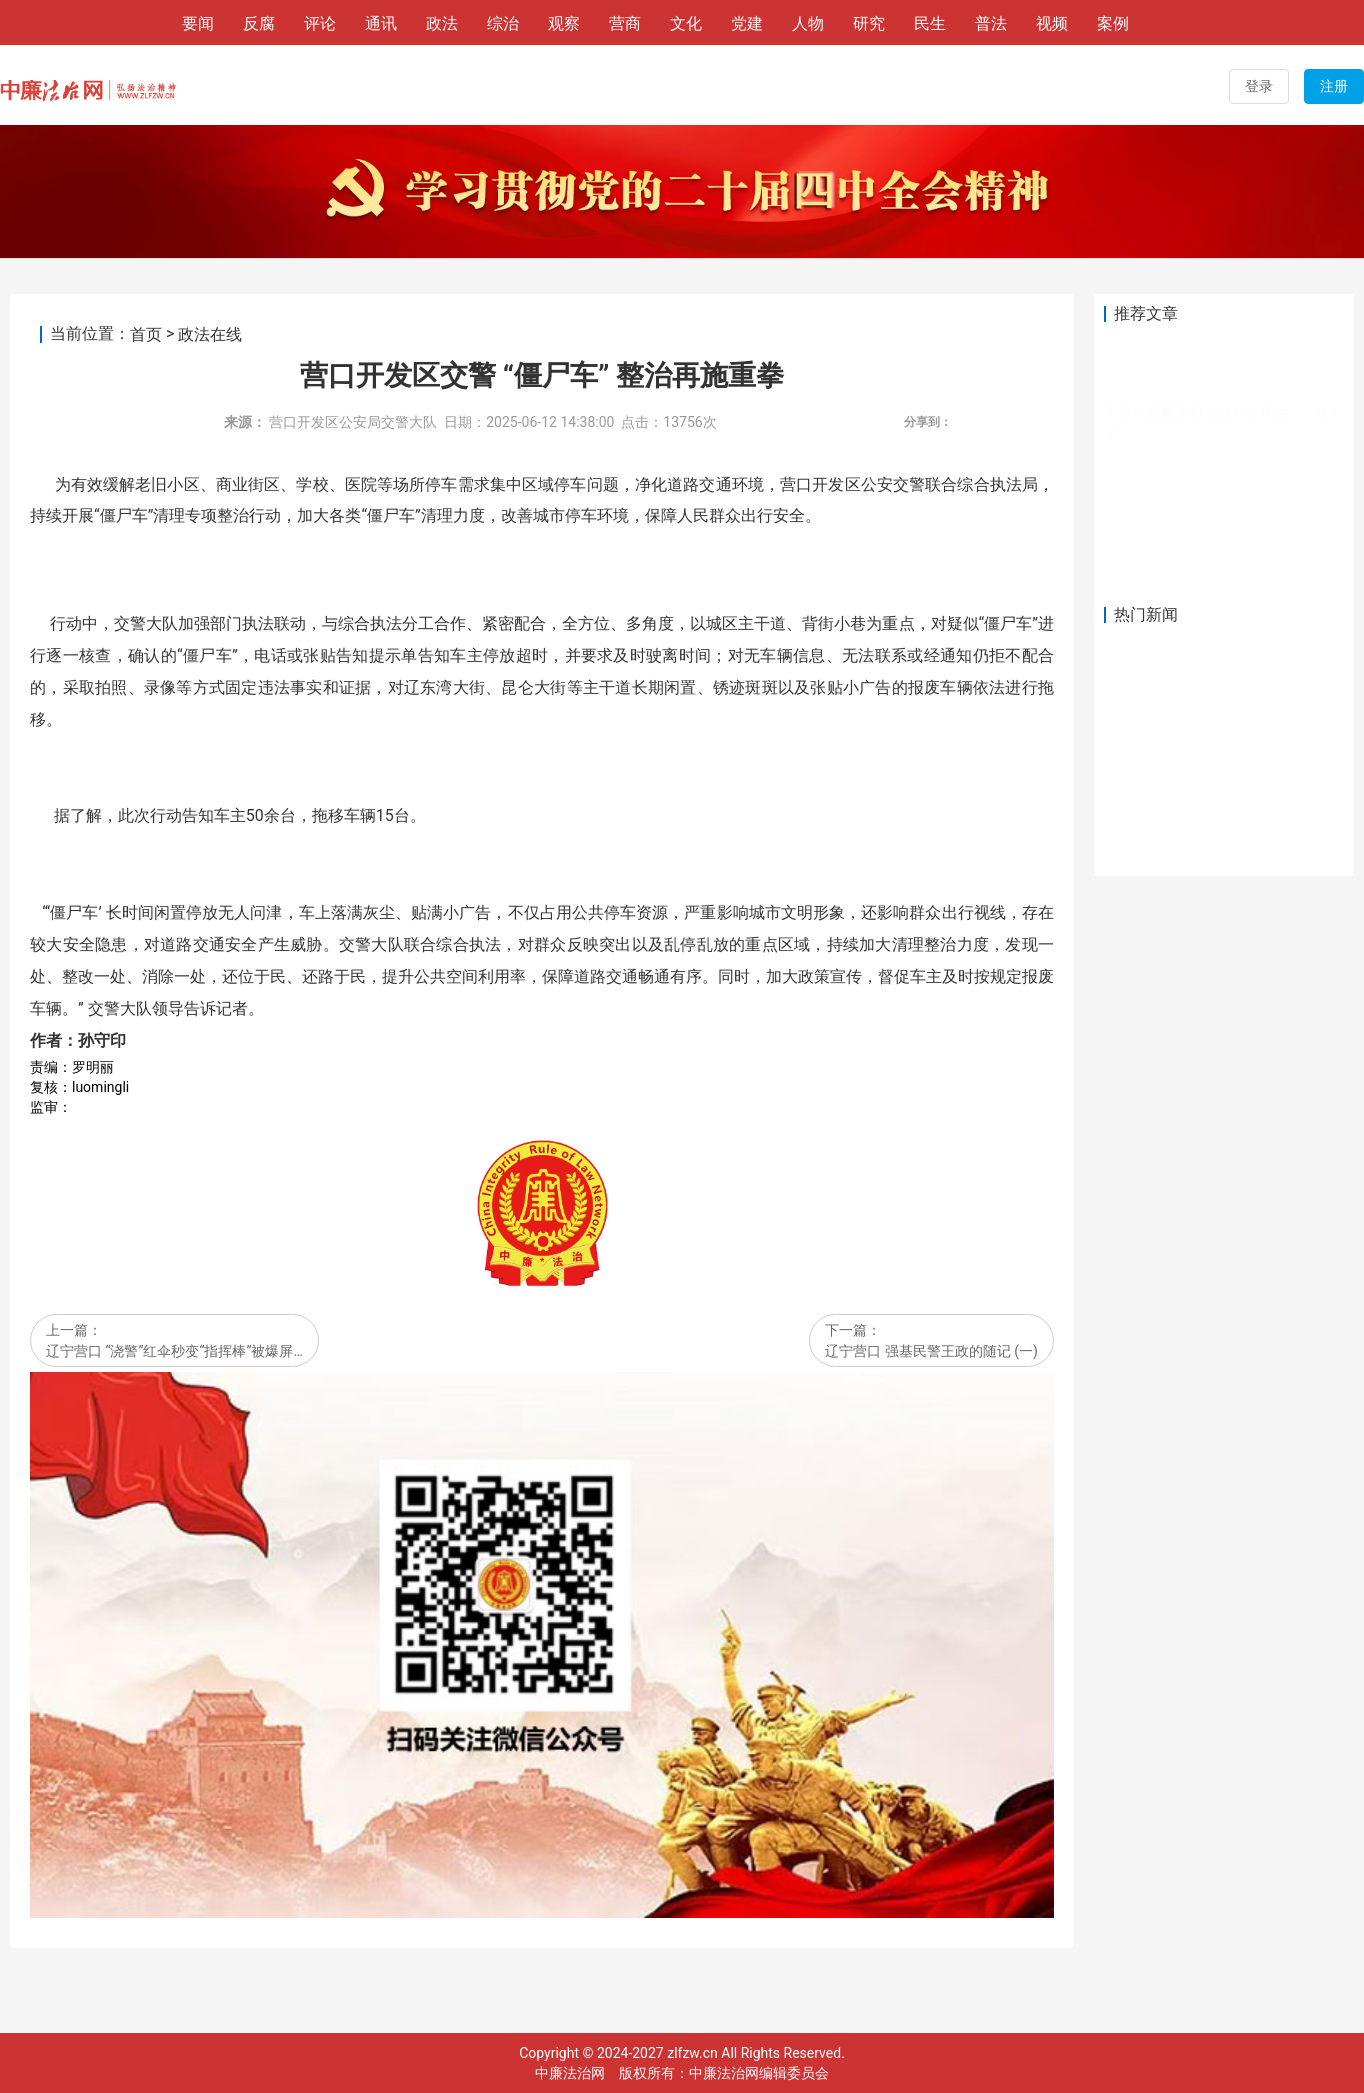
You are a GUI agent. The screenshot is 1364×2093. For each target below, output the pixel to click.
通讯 (381, 23)
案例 (1113, 23)
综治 (503, 23)
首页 (146, 334)
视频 (1052, 23)
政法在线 (210, 334)
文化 (686, 23)
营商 (625, 23)
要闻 (198, 23)
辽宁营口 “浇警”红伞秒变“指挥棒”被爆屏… (174, 1351)
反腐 (259, 23)
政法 (442, 23)
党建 (747, 23)
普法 (991, 23)
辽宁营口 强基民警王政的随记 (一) (931, 1351)
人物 (808, 23)
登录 (1259, 86)
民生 (930, 23)
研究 (869, 23)
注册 (1334, 86)
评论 (320, 23)
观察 (564, 23)
